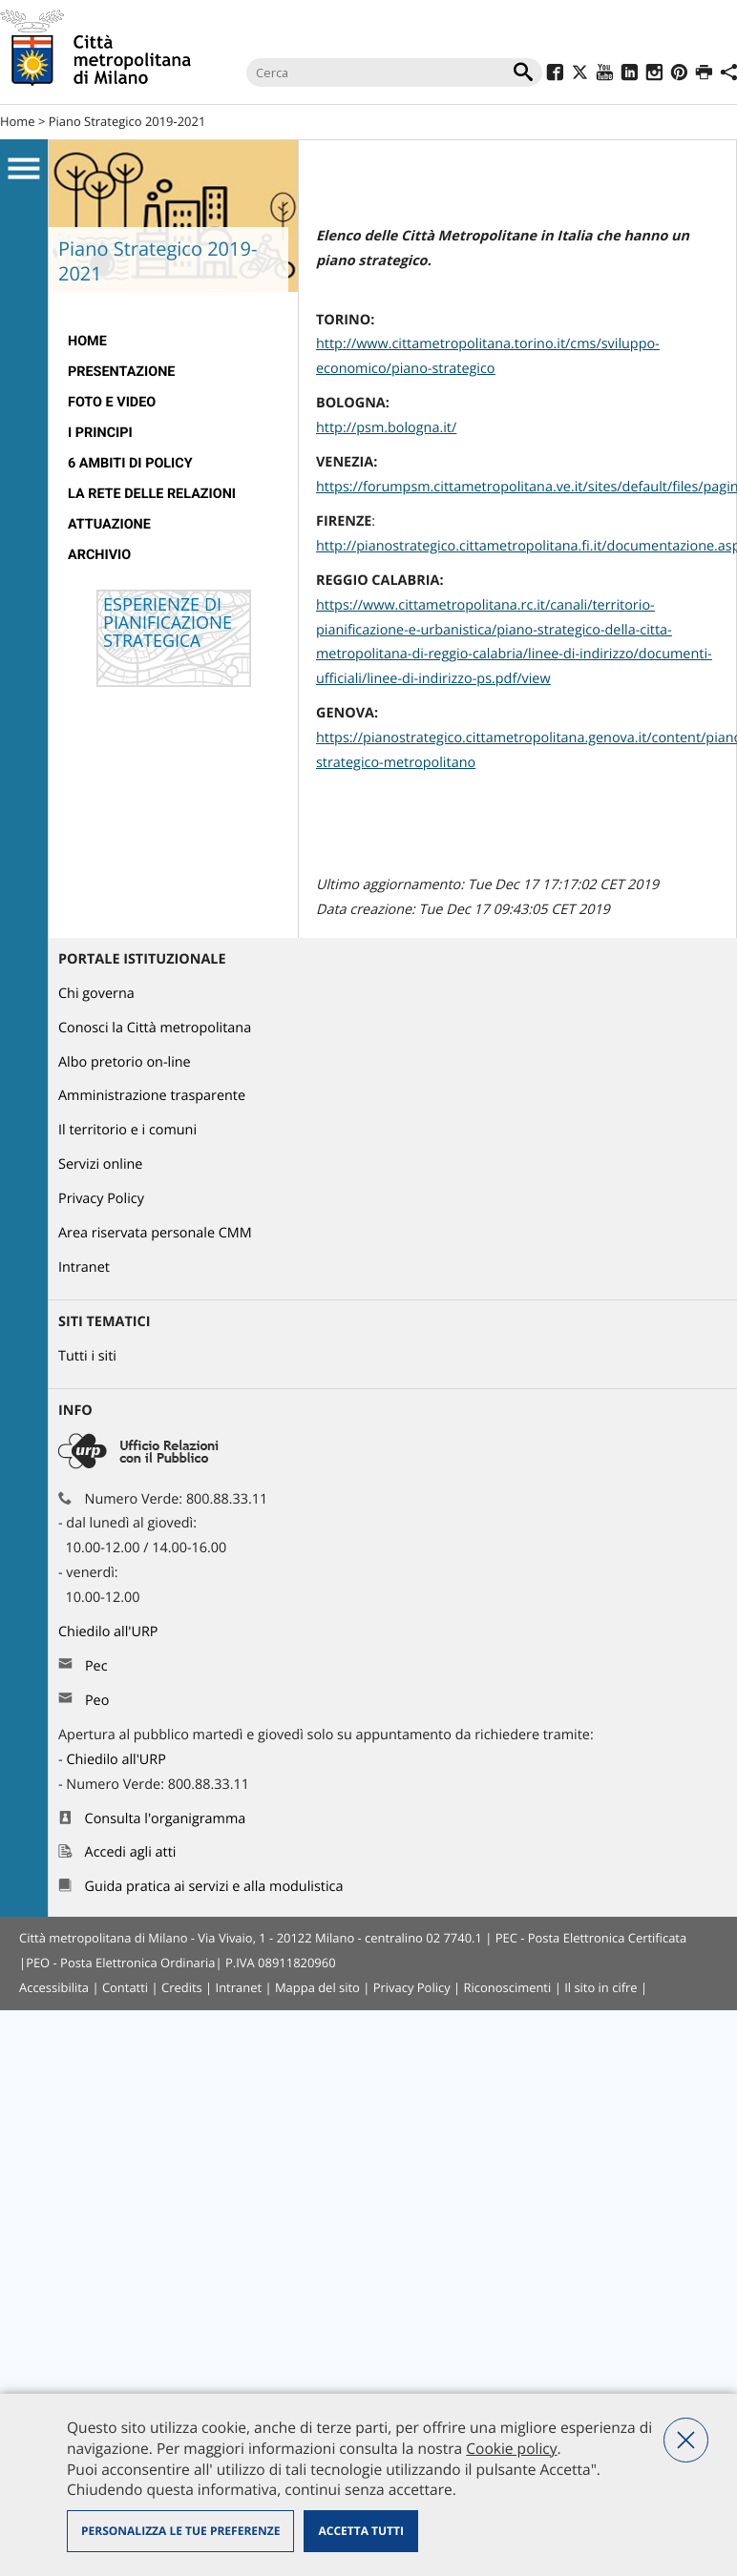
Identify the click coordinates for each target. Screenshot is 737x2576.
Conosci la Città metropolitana (154, 1028)
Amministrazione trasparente (151, 1096)
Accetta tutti (360, 2531)
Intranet (84, 1267)
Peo (97, 1701)
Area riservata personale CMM (155, 1233)
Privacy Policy (101, 1199)
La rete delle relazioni (152, 494)
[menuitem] (173, 341)
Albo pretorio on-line (124, 1062)
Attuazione (109, 524)
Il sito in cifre (600, 1987)
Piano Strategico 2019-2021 (127, 121)
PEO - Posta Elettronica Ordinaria (120, 1962)
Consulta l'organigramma (165, 1819)
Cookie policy (511, 2448)
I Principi (100, 433)
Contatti (125, 1987)
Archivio (99, 555)
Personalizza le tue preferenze (180, 2531)
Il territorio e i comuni (127, 1130)
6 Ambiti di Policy (130, 463)
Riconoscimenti (508, 1987)
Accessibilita (54, 1987)
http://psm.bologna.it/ (386, 428)
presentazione (121, 372)
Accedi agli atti (131, 1852)
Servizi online (100, 1164)
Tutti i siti (87, 1356)
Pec (96, 1666)
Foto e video (112, 402)
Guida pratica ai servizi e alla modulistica (214, 1887)
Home (17, 121)
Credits (181, 1987)
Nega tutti (685, 2440)
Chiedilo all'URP (109, 1632)
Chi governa (96, 994)
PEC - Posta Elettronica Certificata (590, 1937)
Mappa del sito (317, 1987)
